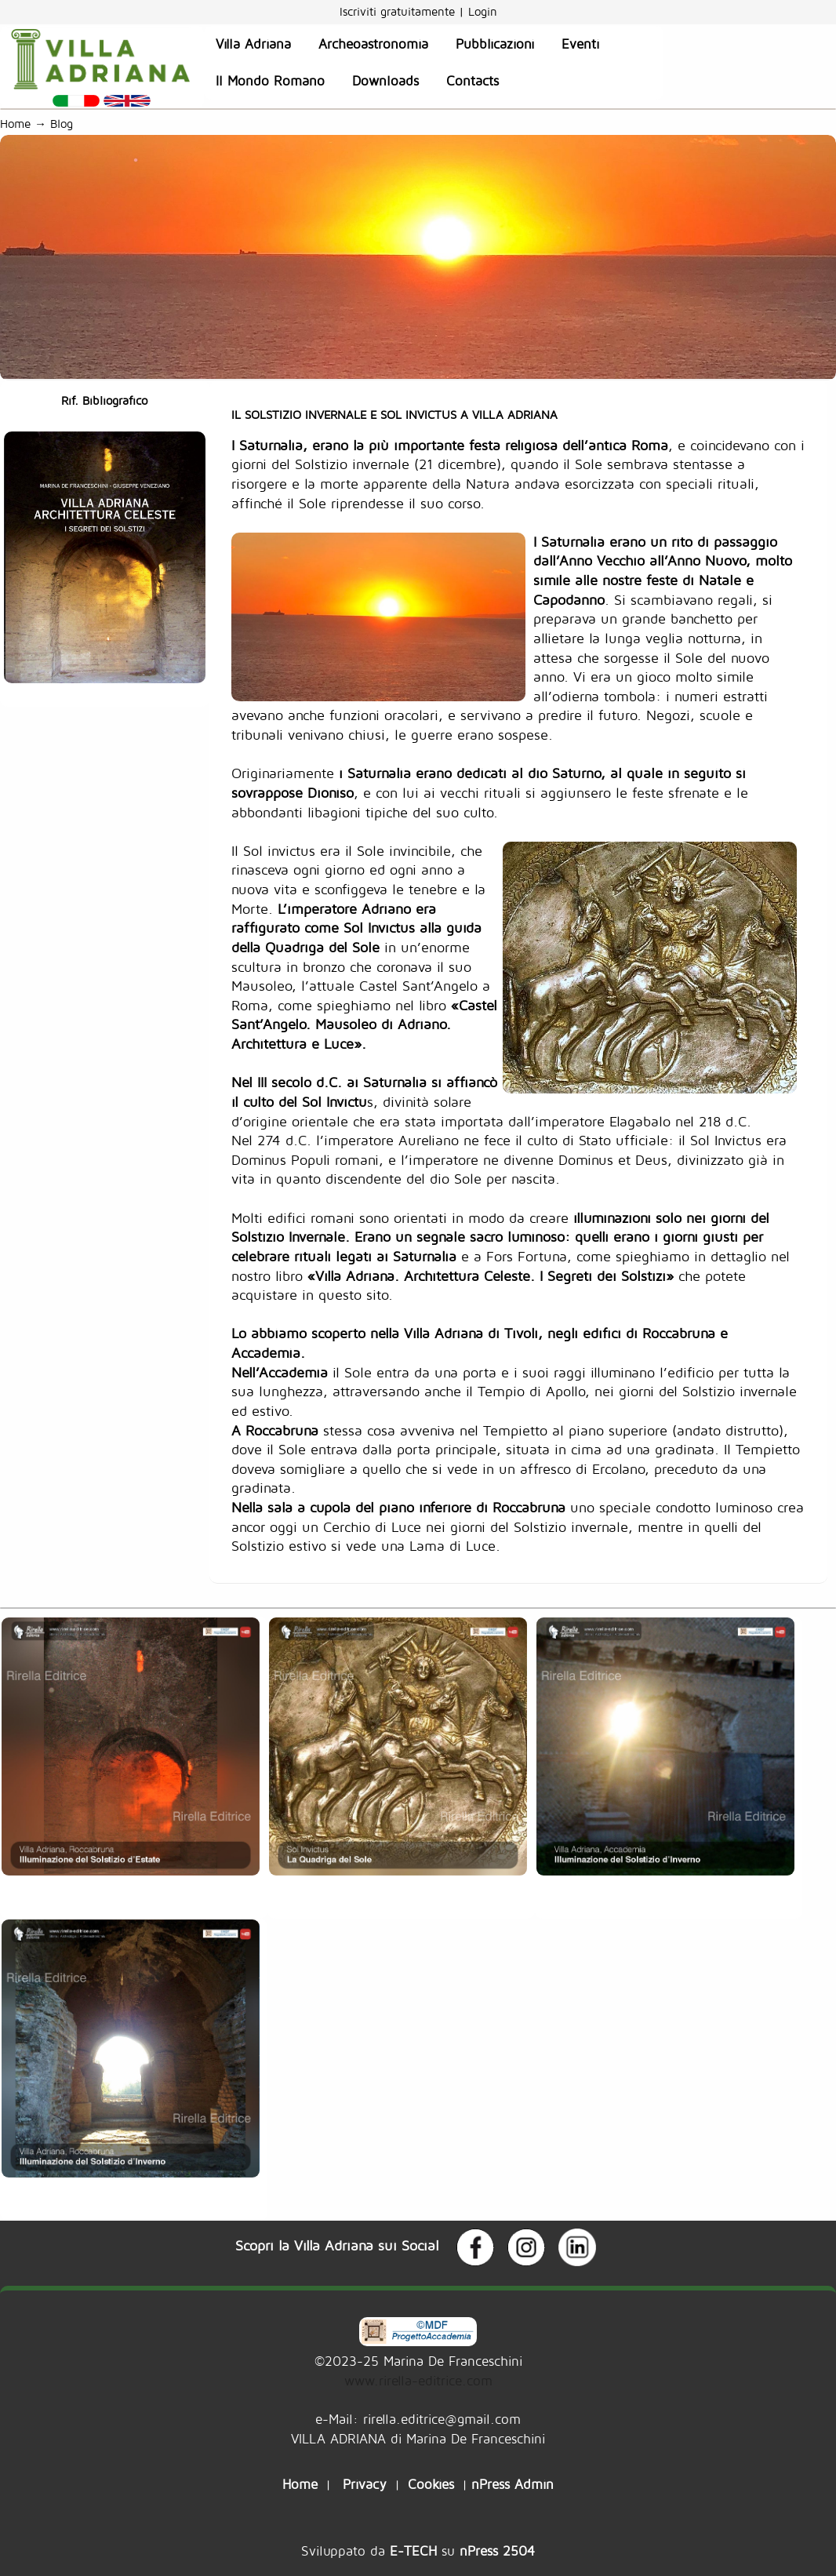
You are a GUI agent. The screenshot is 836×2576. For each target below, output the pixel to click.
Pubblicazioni (495, 44)
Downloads (385, 81)
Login (482, 11)
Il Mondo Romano (270, 81)
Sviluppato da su (418, 2550)
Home (15, 123)
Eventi (580, 44)
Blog (65, 123)
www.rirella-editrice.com (418, 2380)
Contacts (472, 81)
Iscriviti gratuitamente (399, 11)
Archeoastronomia (373, 44)
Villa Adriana (253, 44)
